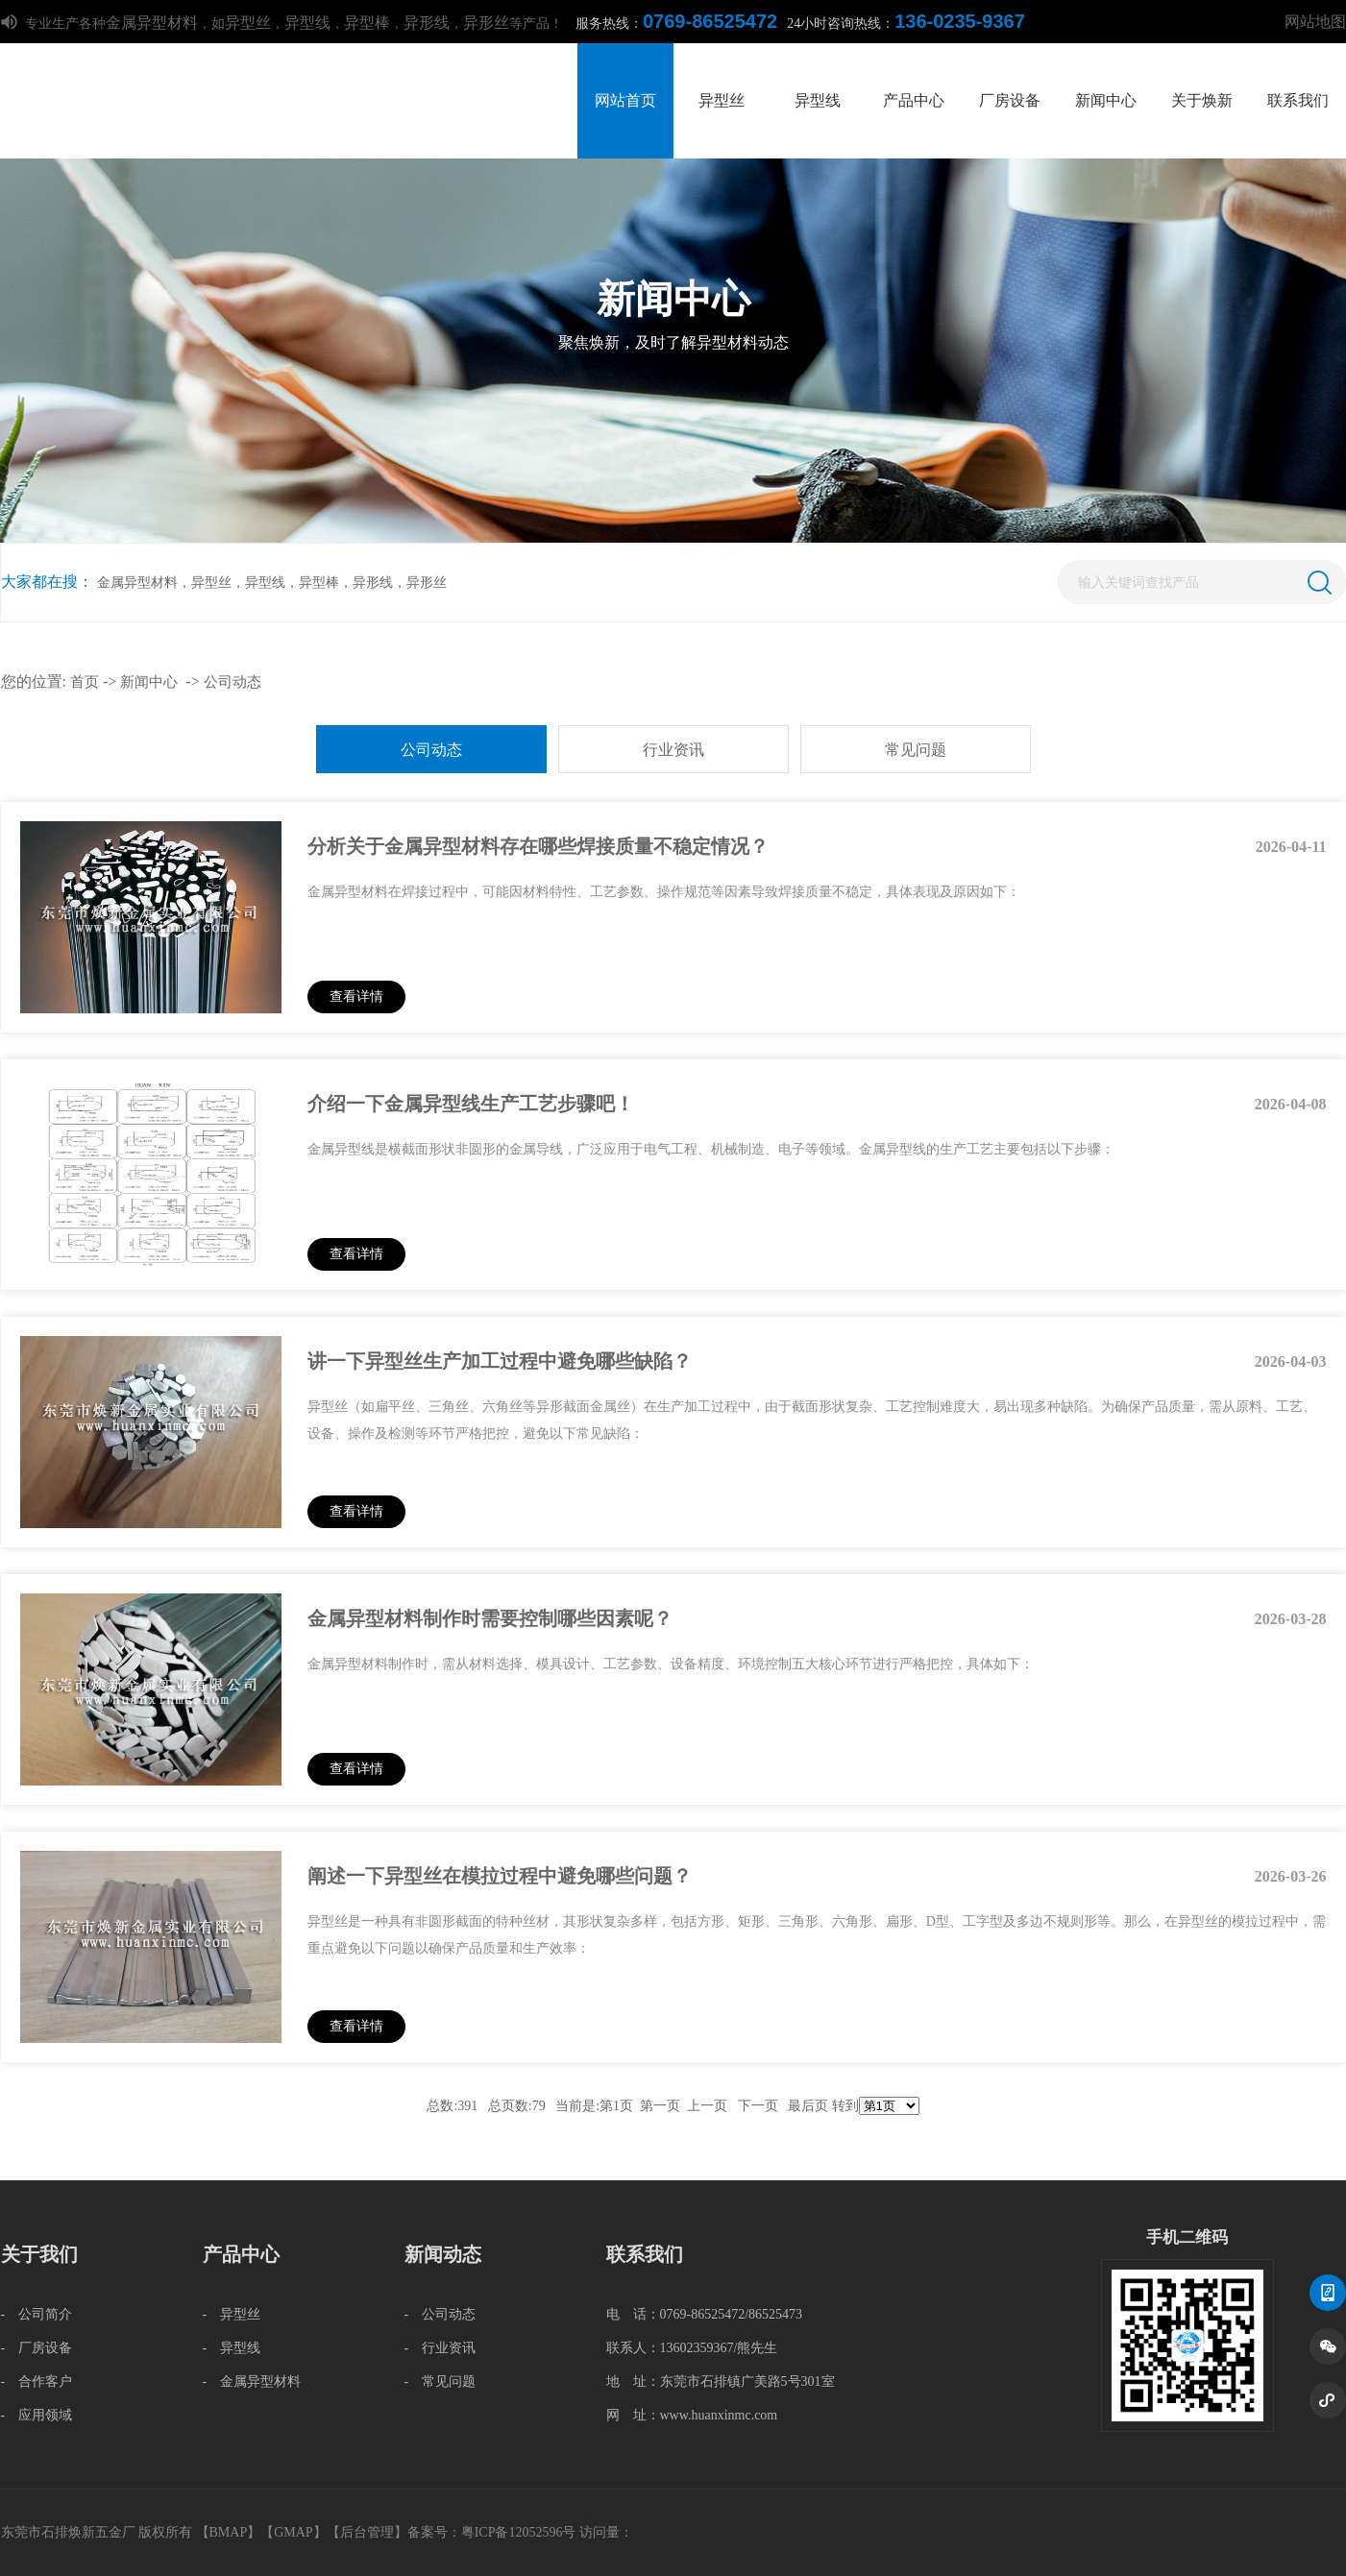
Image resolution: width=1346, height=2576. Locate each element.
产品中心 (913, 100)
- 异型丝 (232, 2314)
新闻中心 (1106, 100)
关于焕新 (1202, 100)
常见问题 (915, 749)
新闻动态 (442, 2254)
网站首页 (625, 100)
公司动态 (232, 682)
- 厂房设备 (37, 2348)
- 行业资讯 (440, 2348)
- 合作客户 (37, 2381)
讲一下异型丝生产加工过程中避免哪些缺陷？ (499, 1361)
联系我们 (1298, 100)
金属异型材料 (152, 22)
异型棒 (367, 22)
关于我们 (39, 2254)
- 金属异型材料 (252, 2381)
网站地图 (1315, 21)
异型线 (307, 22)
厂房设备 (1009, 100)
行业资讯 (673, 749)
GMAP (293, 2532)
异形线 (427, 22)
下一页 (758, 2106)
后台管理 (367, 2532)
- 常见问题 (440, 2381)
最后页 (808, 2106)
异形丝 (486, 22)
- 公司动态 (440, 2314)
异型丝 (248, 22)
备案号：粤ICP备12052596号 (491, 2532)
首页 (84, 682)
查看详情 (356, 996)
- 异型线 (232, 2348)
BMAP (228, 2532)
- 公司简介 (37, 2314)
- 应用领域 (37, 2415)
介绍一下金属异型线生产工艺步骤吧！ (470, 1103)
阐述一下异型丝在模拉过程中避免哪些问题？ (499, 1875)
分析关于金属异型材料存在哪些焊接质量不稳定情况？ (538, 846)
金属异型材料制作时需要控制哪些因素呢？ (490, 1618)
